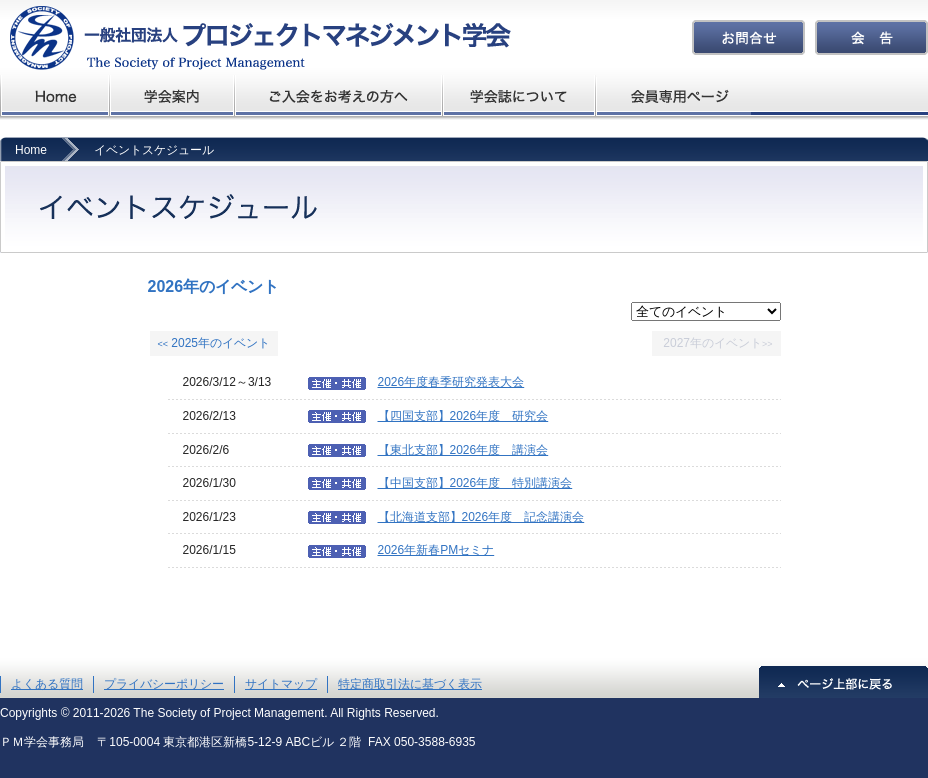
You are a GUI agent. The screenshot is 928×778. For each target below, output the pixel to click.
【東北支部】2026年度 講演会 (463, 450)
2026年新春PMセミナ (436, 550)
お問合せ (748, 37)
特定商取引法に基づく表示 (410, 684)
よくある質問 (47, 684)
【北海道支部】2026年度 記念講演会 (481, 517)
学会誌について (520, 95)
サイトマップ (281, 684)
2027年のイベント (716, 343)
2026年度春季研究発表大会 (451, 382)
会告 (871, 37)
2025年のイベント (214, 343)
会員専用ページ (674, 95)
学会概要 (172, 95)
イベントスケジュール (154, 150)
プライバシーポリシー (164, 684)
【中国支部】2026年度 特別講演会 (475, 483)
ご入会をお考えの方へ (339, 95)
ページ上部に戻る (843, 682)
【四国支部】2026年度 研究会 (463, 416)
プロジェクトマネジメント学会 (55, 95)
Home (31, 150)
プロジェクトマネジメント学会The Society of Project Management (255, 37)
